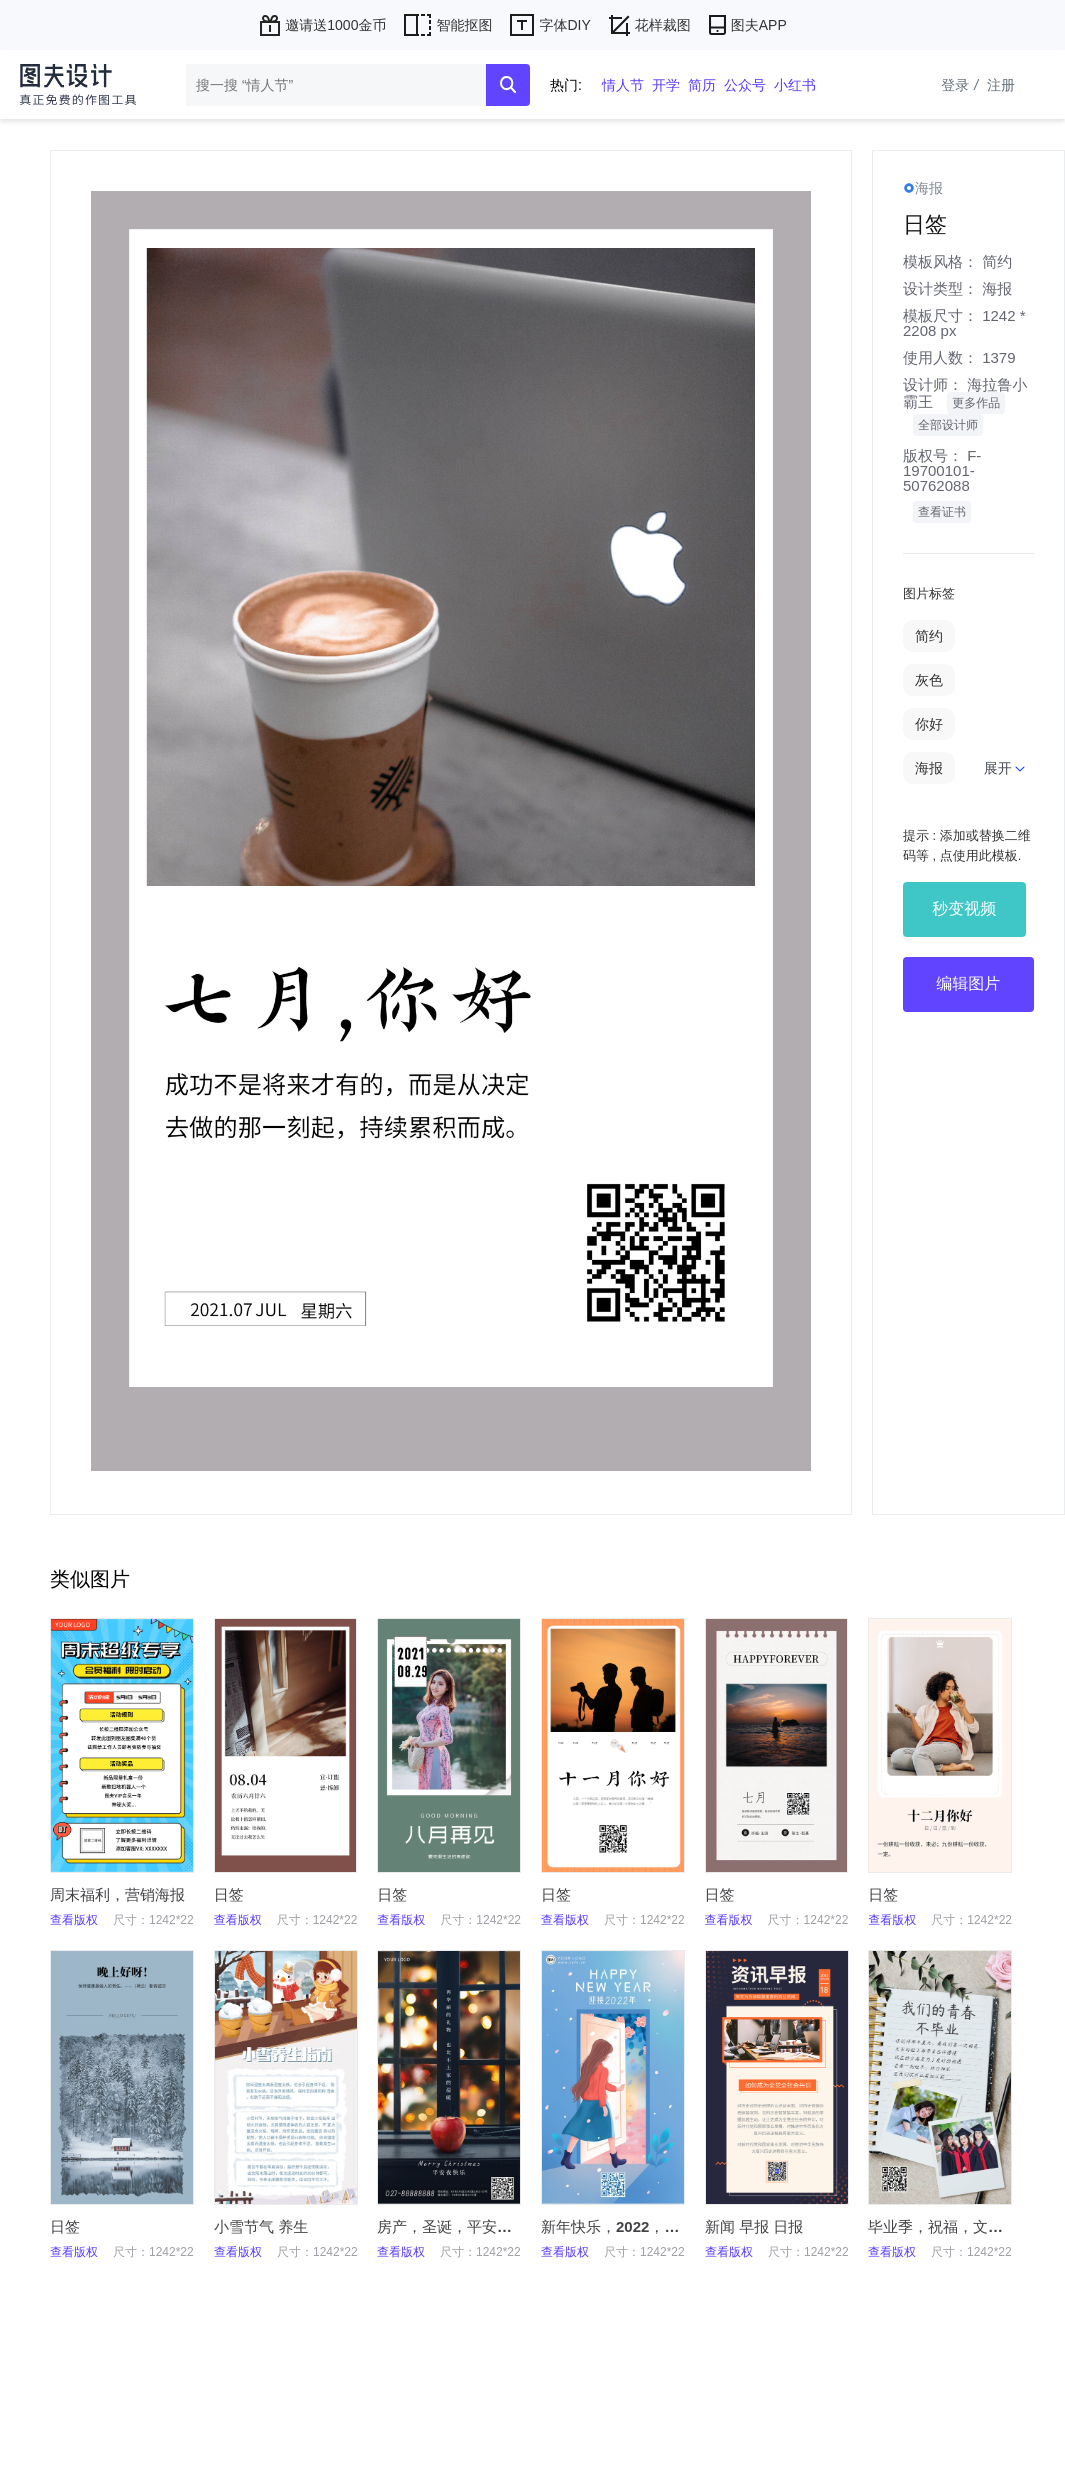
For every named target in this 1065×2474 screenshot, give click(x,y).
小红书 (795, 85)
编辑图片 (968, 983)
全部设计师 (948, 425)
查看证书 (942, 512)
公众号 (745, 85)
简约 (997, 261)
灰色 (929, 680)
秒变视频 (964, 908)
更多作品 (976, 403)
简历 (702, 85)
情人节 (623, 85)
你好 (929, 724)
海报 (997, 288)
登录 (962, 85)
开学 (666, 85)
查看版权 (74, 1920)
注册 (1001, 85)
